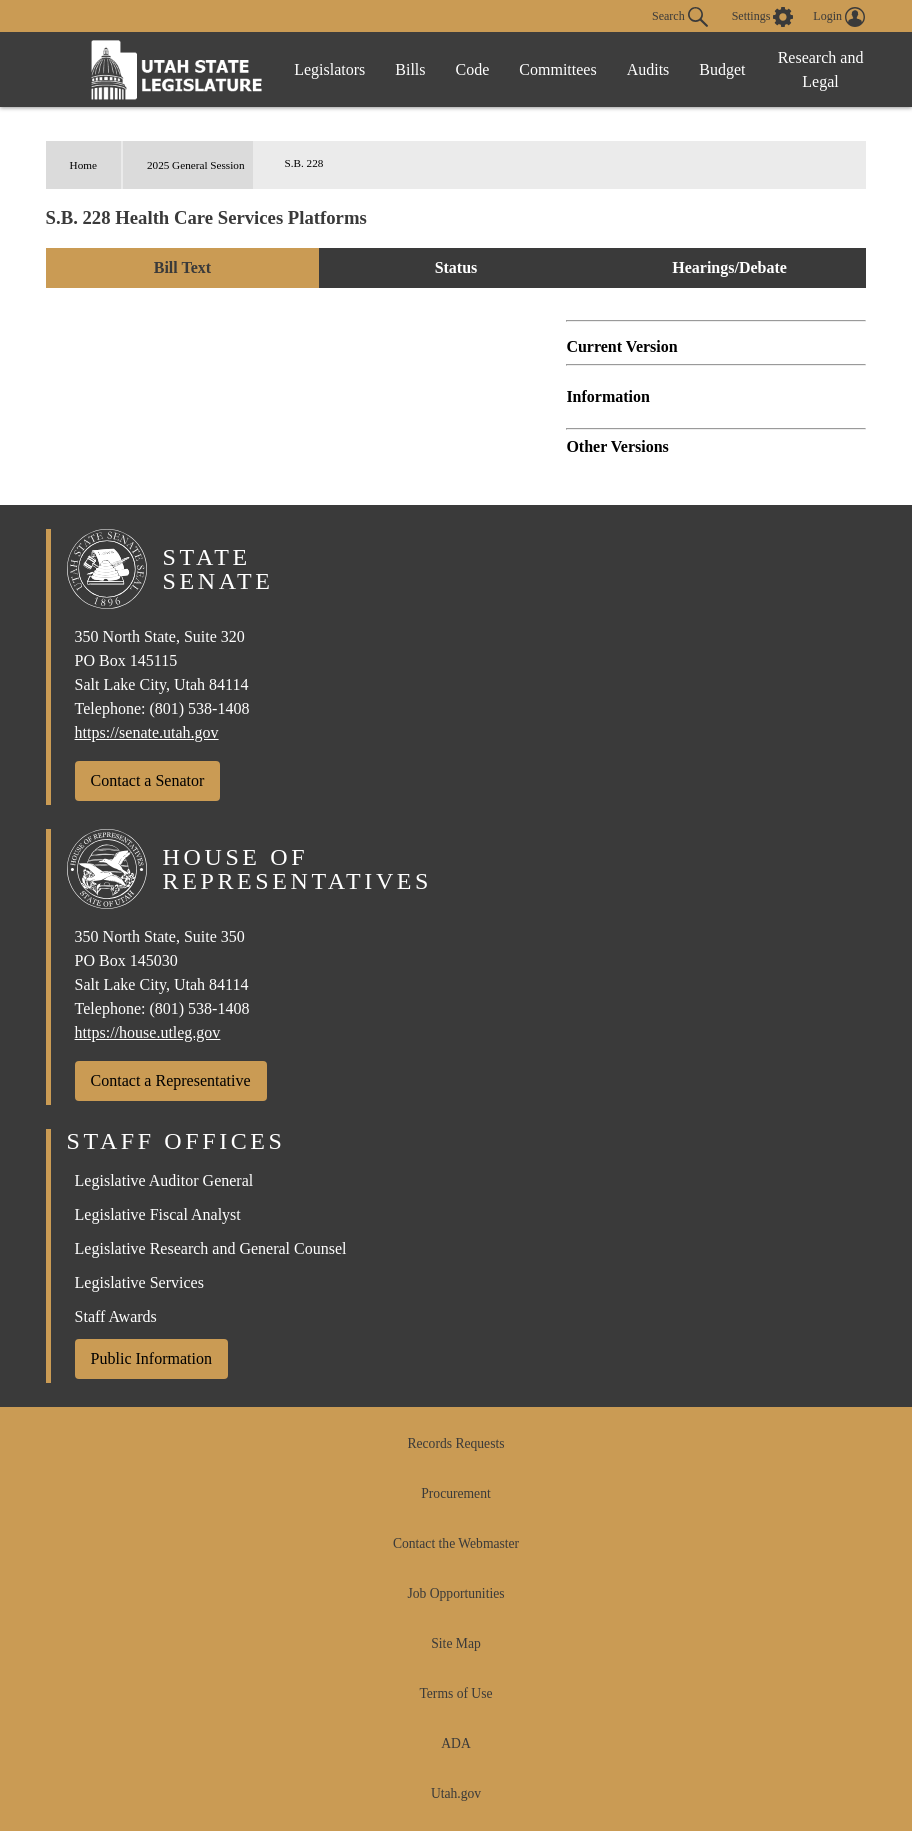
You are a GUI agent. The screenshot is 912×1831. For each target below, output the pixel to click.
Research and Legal (821, 69)
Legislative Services (139, 1282)
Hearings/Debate (729, 267)
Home (83, 165)
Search (680, 17)
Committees (557, 69)
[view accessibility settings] (763, 17)
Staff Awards (116, 1316)
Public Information (151, 1358)
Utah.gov (456, 1793)
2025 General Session (196, 165)
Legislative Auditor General (164, 1180)
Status (456, 267)
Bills (410, 69)
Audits (648, 69)
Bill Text (182, 267)
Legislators (329, 69)
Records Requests (455, 1443)
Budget (722, 69)
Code (473, 69)
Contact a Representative (171, 1080)
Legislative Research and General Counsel (211, 1248)
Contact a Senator (148, 780)
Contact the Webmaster (456, 1543)
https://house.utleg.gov (148, 1032)
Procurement (455, 1493)
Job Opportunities (455, 1593)
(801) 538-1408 (199, 708)
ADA (455, 1743)
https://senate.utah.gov (147, 732)
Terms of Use (455, 1693)
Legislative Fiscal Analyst (158, 1214)
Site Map (455, 1643)
